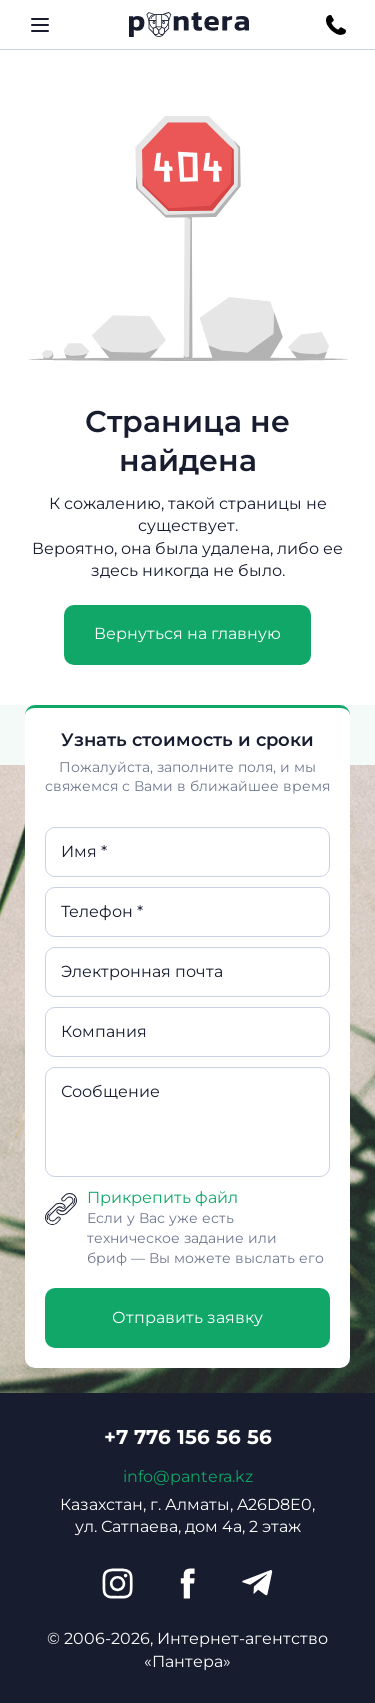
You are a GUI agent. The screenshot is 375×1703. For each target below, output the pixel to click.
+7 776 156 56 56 (188, 1437)
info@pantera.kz (188, 1476)
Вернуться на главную (187, 633)
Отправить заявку (187, 1317)
